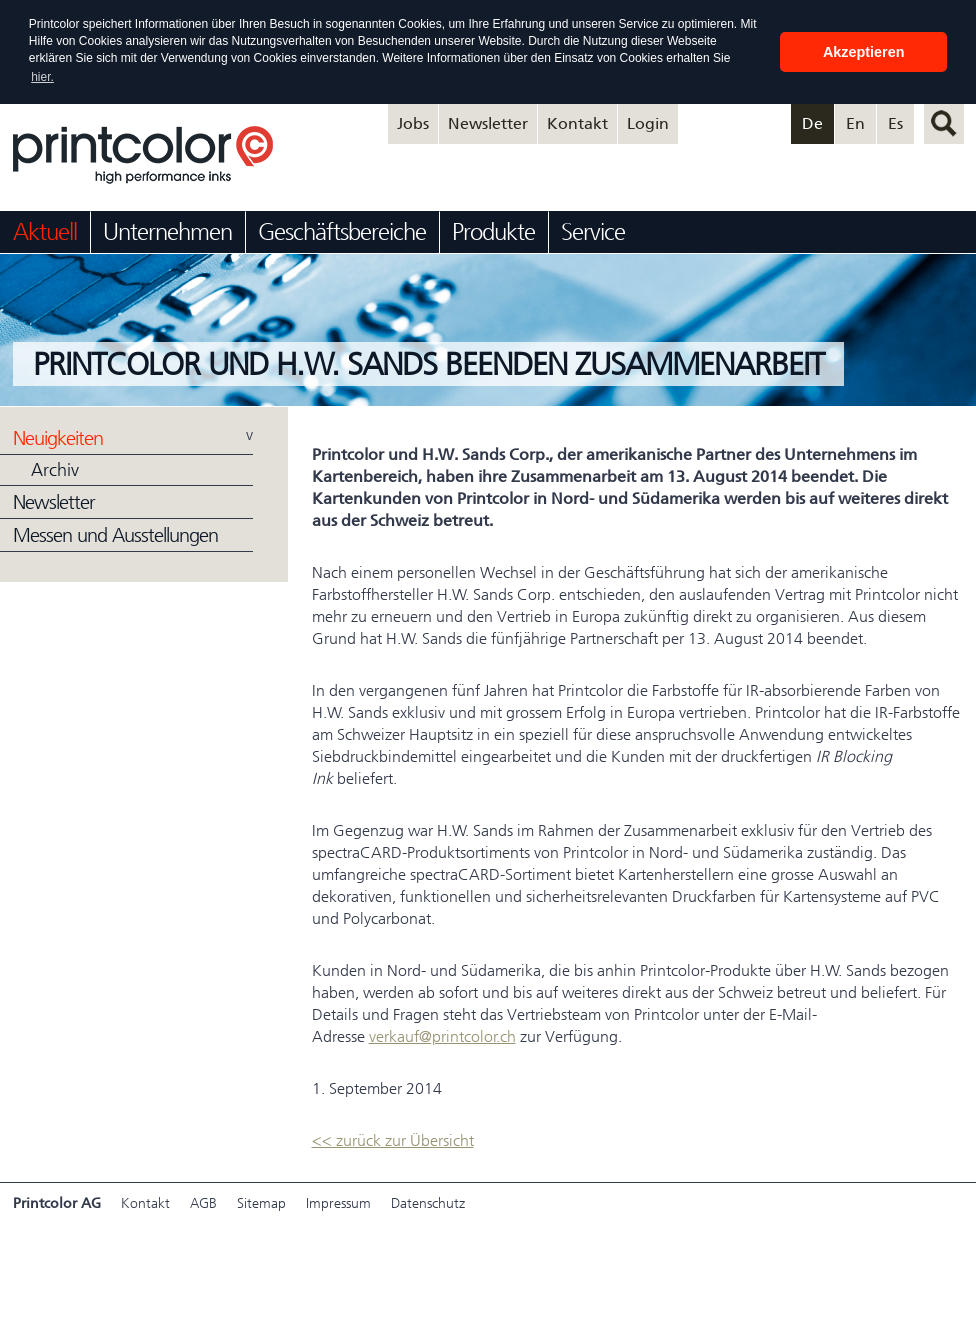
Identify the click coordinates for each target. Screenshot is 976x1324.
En (855, 123)
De (812, 123)
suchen (944, 124)
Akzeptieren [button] (864, 52)
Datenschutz (428, 1203)
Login (648, 123)
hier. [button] (42, 77)
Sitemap (261, 1203)
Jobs (413, 123)
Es (895, 123)
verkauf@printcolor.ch (442, 1036)
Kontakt (577, 123)
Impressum (338, 1203)
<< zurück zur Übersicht (393, 1140)
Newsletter (488, 123)
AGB (203, 1203)
